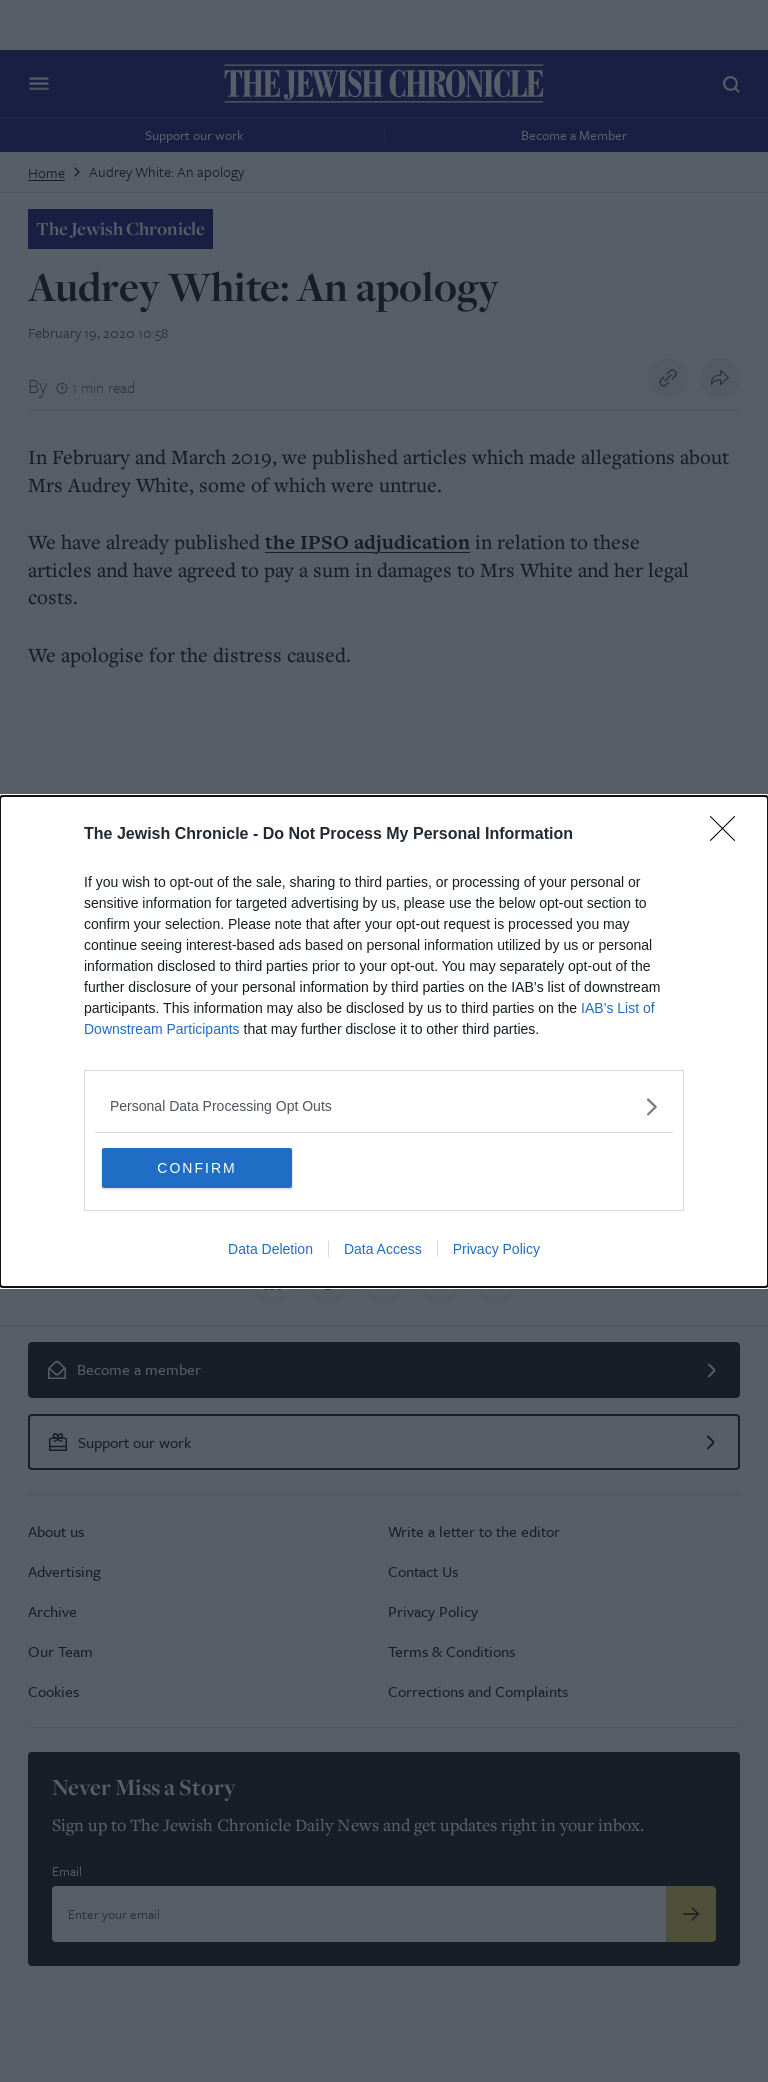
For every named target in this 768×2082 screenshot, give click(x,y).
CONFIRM (196, 1168)
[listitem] (384, 1106)
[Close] (729, 835)
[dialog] (384, 1041)
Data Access (383, 1249)
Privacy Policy (496, 1249)
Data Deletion (270, 1249)
